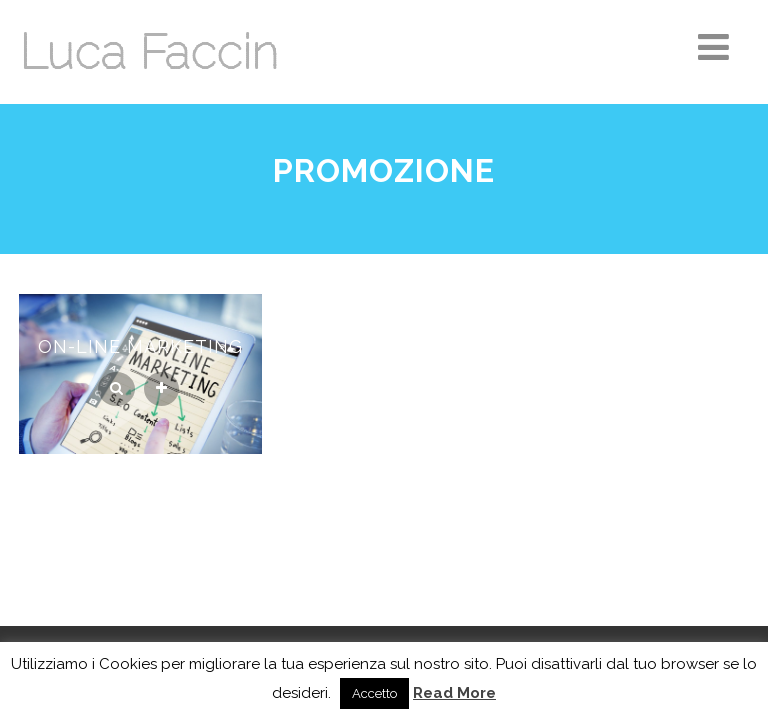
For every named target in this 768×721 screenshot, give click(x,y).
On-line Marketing (140, 346)
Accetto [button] (374, 693)
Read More (454, 693)
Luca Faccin (148, 52)
